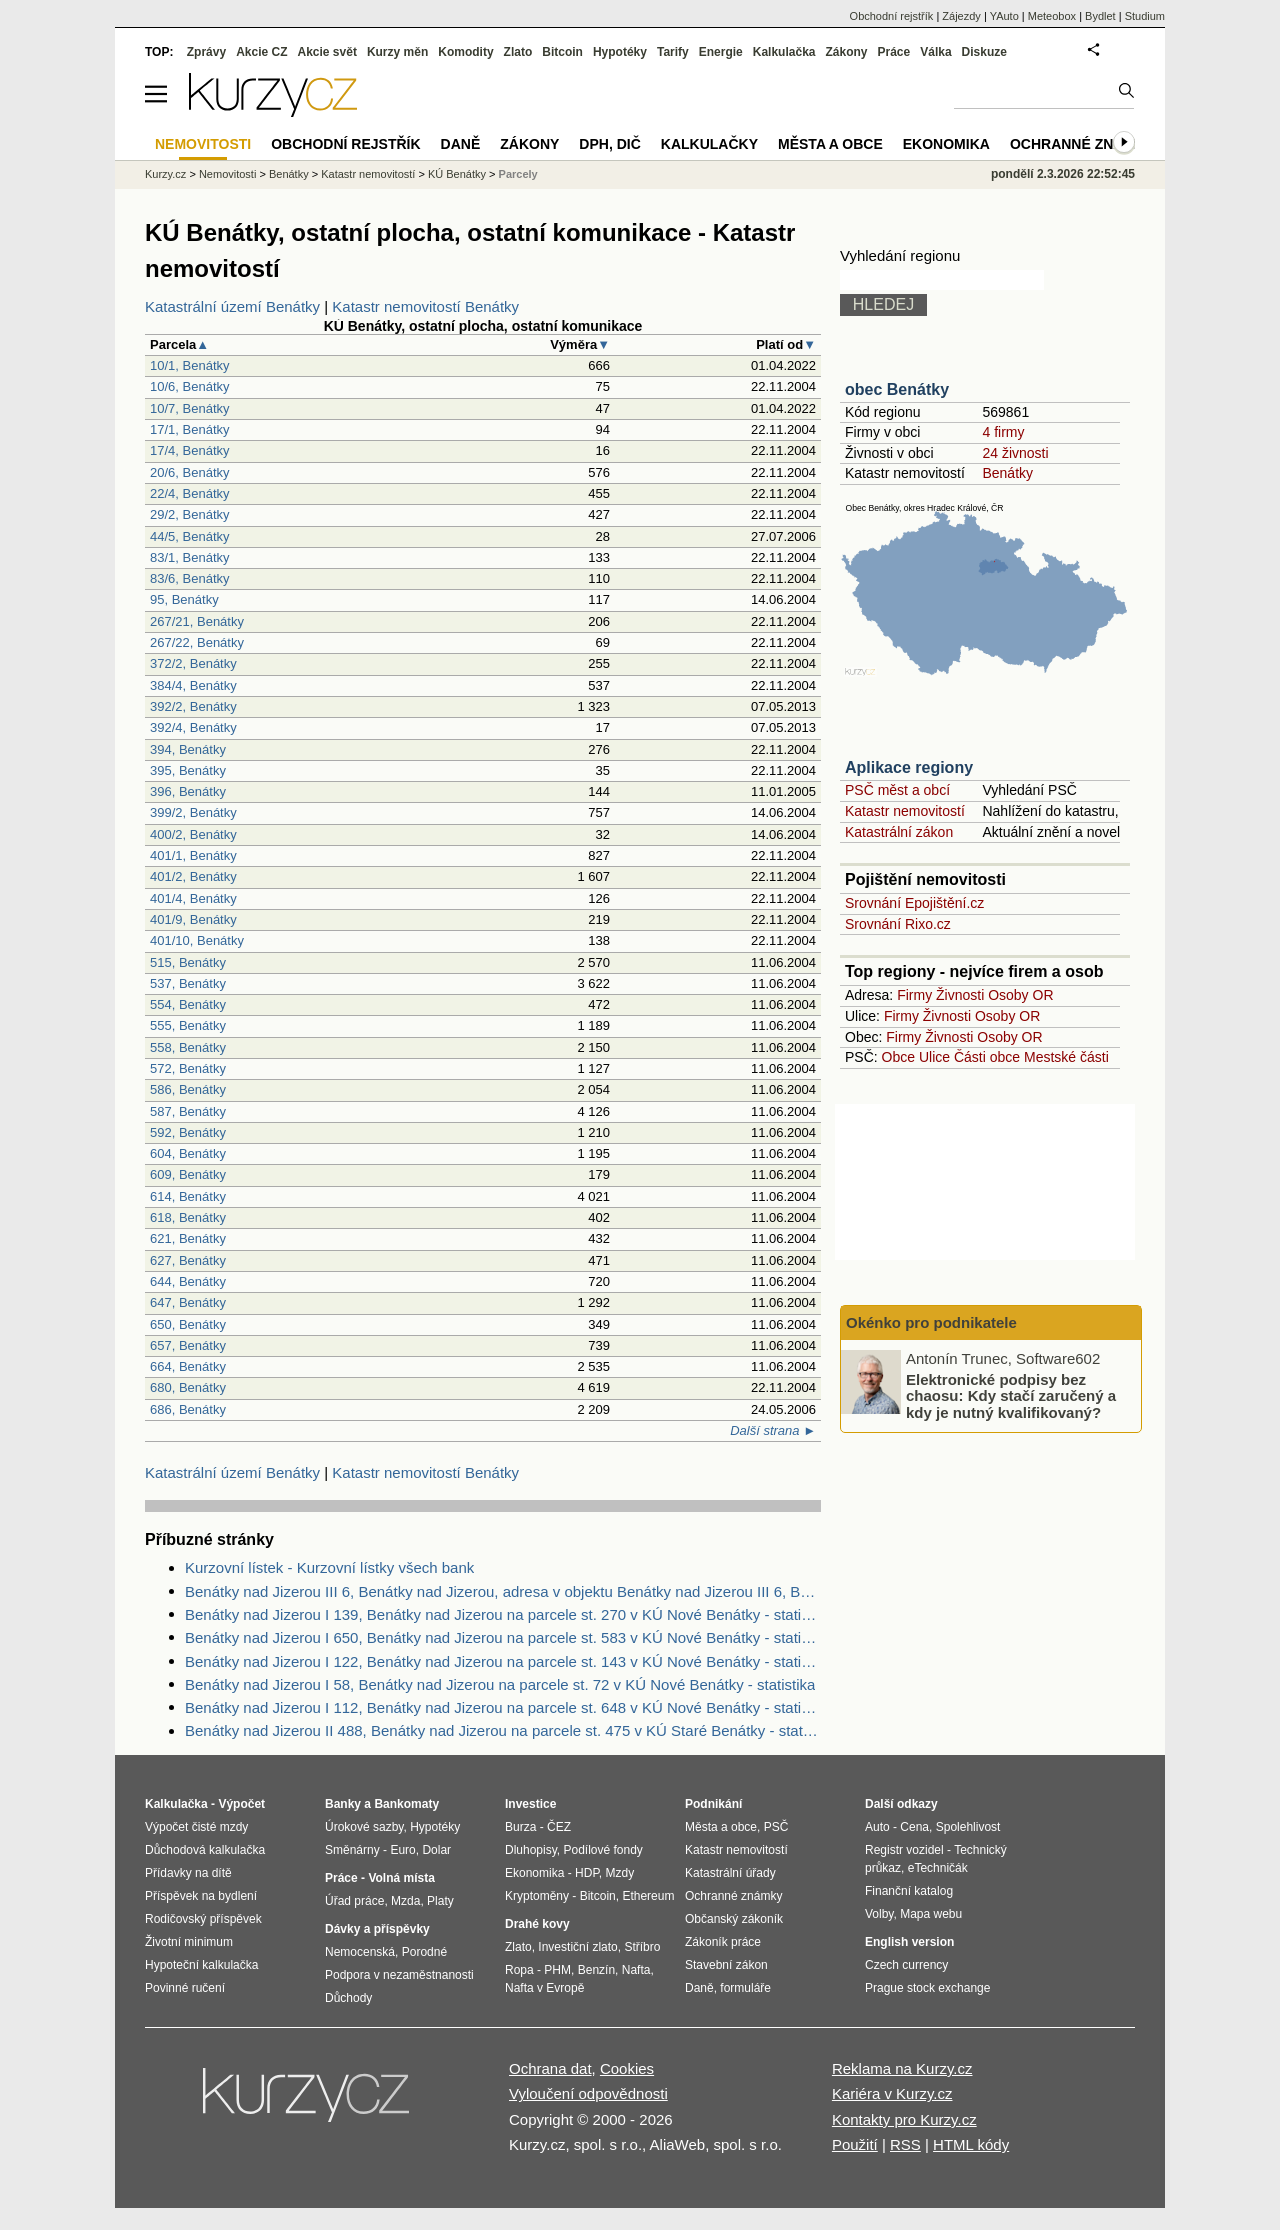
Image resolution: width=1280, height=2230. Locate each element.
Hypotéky (620, 52)
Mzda (405, 1901)
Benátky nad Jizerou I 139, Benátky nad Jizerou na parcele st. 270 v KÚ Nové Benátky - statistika (503, 1614)
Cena (914, 1827)
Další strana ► (773, 1430)
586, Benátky (188, 1089)
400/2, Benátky (193, 834)
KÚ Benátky (457, 174)
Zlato (518, 52)
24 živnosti (1015, 453)
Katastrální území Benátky (232, 306)
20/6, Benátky (190, 472)
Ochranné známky (1082, 144)
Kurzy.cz (165, 174)
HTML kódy (971, 2144)
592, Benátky (188, 1132)
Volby (879, 1914)
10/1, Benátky (190, 365)
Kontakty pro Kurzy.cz (904, 2119)
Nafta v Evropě (544, 1988)
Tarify (673, 52)
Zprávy (206, 52)
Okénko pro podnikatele (931, 1322)
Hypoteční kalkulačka (201, 1965)
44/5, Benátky (190, 536)
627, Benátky (188, 1260)
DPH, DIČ (609, 144)
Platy (440, 1901)
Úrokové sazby (364, 1827)
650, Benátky (188, 1324)
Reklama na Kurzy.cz (902, 2068)
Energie (721, 52)
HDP (587, 1873)
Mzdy (620, 1873)
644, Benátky (188, 1281)
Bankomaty (406, 1804)
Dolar (436, 1850)
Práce (894, 52)
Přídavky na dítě (188, 1873)
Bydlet (1100, 16)
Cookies (627, 2068)
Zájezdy (961, 16)
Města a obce (830, 144)
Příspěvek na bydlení (201, 1896)
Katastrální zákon (899, 832)
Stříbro (642, 1947)
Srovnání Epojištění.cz (914, 903)
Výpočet (241, 1804)
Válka (935, 52)
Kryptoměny (537, 1896)
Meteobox (1052, 16)
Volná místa (401, 1878)
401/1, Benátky (193, 855)
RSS (905, 2144)
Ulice (934, 1057)
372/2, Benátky (193, 663)
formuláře (745, 1988)
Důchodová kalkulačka (205, 1850)
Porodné (424, 1952)
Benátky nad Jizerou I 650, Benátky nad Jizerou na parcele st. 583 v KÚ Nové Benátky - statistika (503, 1637)
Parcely (518, 174)
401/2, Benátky (193, 876)
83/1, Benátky (190, 557)
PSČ (776, 1827)
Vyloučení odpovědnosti (588, 2093)
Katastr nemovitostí (905, 811)
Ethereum (648, 1896)
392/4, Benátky (193, 727)
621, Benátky (188, 1238)
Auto (877, 1827)
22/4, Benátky (190, 493)
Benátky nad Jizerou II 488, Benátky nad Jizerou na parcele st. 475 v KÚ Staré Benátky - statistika (503, 1730)
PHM (557, 1970)
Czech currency (906, 1965)
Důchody (348, 1998)
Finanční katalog (909, 1891)
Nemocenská (360, 1952)
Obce (898, 1057)
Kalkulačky (709, 144)
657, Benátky (188, 1345)
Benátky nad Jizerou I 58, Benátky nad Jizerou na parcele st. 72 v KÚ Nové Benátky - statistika (500, 1684)
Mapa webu (931, 1914)
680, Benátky (188, 1387)
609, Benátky (188, 1174)
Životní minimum (189, 1942)
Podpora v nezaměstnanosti (399, 1975)
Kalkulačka (784, 52)
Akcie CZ (261, 52)
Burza (520, 1827)
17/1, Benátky (190, 429)
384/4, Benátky (193, 685)
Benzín (596, 1970)
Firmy (914, 995)
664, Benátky (188, 1366)
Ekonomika (946, 144)
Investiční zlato (577, 1947)
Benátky (1007, 473)
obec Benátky (897, 389)
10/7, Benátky (190, 408)
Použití (855, 2144)
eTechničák (938, 1868)
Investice (530, 1804)
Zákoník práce (723, 1942)
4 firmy (1003, 432)
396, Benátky (188, 791)
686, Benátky (188, 1409)
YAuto (1004, 16)
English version (909, 1942)
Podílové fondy (602, 1850)
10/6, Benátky (190, 386)
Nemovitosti (227, 174)
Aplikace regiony (909, 767)
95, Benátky (184, 599)
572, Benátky (188, 1068)
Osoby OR (1020, 995)
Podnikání (713, 1804)
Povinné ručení (185, 1988)
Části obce (987, 1057)
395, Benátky (188, 770)
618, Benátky (188, 1217)
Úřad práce (354, 1901)
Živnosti (960, 995)
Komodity (465, 52)
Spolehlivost (968, 1827)
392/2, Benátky (193, 706)
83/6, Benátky (190, 578)
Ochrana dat (550, 2068)
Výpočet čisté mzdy (196, 1827)
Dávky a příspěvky (377, 1929)
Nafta (636, 1970)
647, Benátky (188, 1302)
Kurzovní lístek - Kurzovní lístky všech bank (329, 1567)
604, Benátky (188, 1153)
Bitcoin (562, 52)
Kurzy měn (397, 52)
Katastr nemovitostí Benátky (425, 306)
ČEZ (559, 1827)
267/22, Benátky (197, 642)
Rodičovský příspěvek (203, 1919)
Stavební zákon (726, 1965)
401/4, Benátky (193, 898)
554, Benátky (188, 1004)
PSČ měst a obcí (897, 790)
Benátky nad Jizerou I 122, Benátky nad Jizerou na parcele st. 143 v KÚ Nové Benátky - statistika (503, 1661)
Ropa (519, 1970)
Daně (461, 144)
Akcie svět (327, 52)
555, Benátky (188, 1025)
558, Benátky (188, 1047)
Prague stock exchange (927, 1988)
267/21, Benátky (197, 621)
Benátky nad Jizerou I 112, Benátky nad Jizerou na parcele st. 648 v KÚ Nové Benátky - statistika (503, 1707)
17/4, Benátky (190, 450)
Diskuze (984, 52)
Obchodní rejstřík (892, 16)
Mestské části (1066, 1057)
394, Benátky (188, 749)
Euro (402, 1850)
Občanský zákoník (734, 1919)
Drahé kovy (537, 1924)
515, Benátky (188, 962)
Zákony (846, 52)
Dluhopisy (531, 1850)
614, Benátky (188, 1196)
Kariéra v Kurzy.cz (892, 2093)
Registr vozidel (904, 1850)
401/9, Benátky (193, 919)
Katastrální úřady (730, 1873)
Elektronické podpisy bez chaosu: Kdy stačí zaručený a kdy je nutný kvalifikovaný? (1011, 1395)
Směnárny (352, 1850)
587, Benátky (188, 1111)
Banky (343, 1804)
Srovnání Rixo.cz (898, 924)
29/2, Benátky (190, 514)
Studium (1145, 16)
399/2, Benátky (193, 812)
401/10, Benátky (197, 940)
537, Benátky (188, 983)
